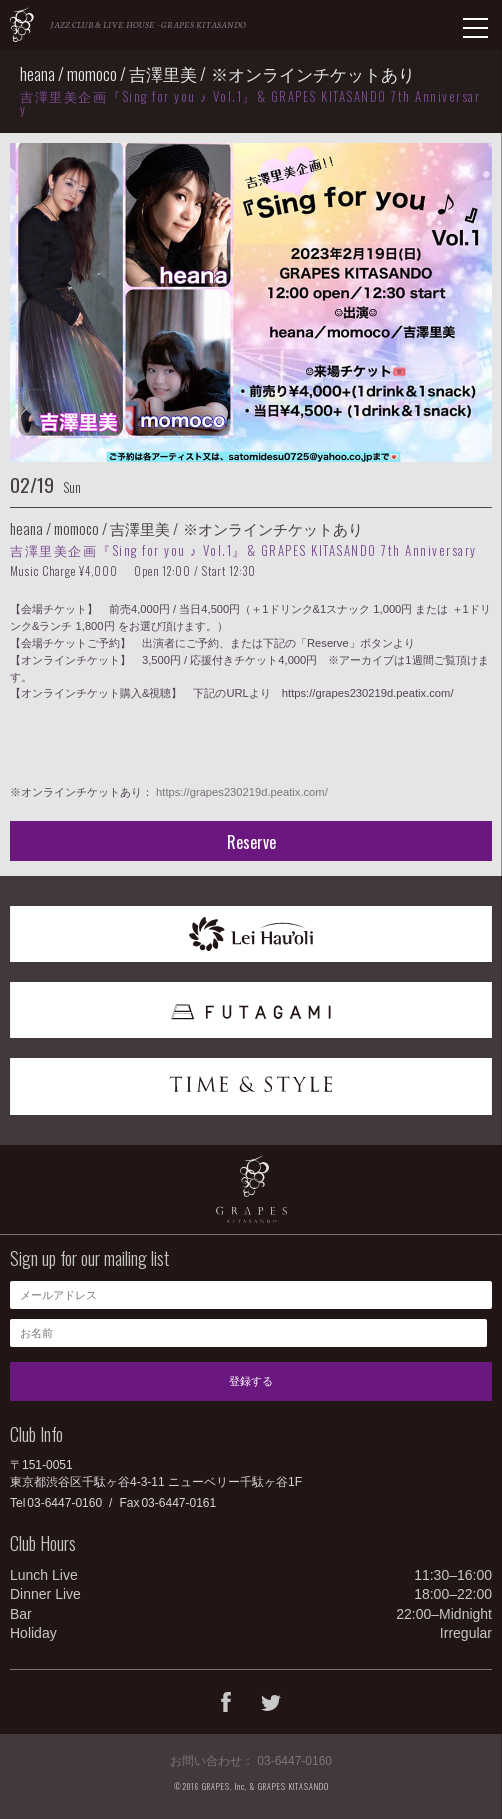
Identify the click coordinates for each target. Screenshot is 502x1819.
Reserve (251, 842)
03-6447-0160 (64, 1503)
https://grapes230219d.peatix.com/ (242, 792)
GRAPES (22, 24)
